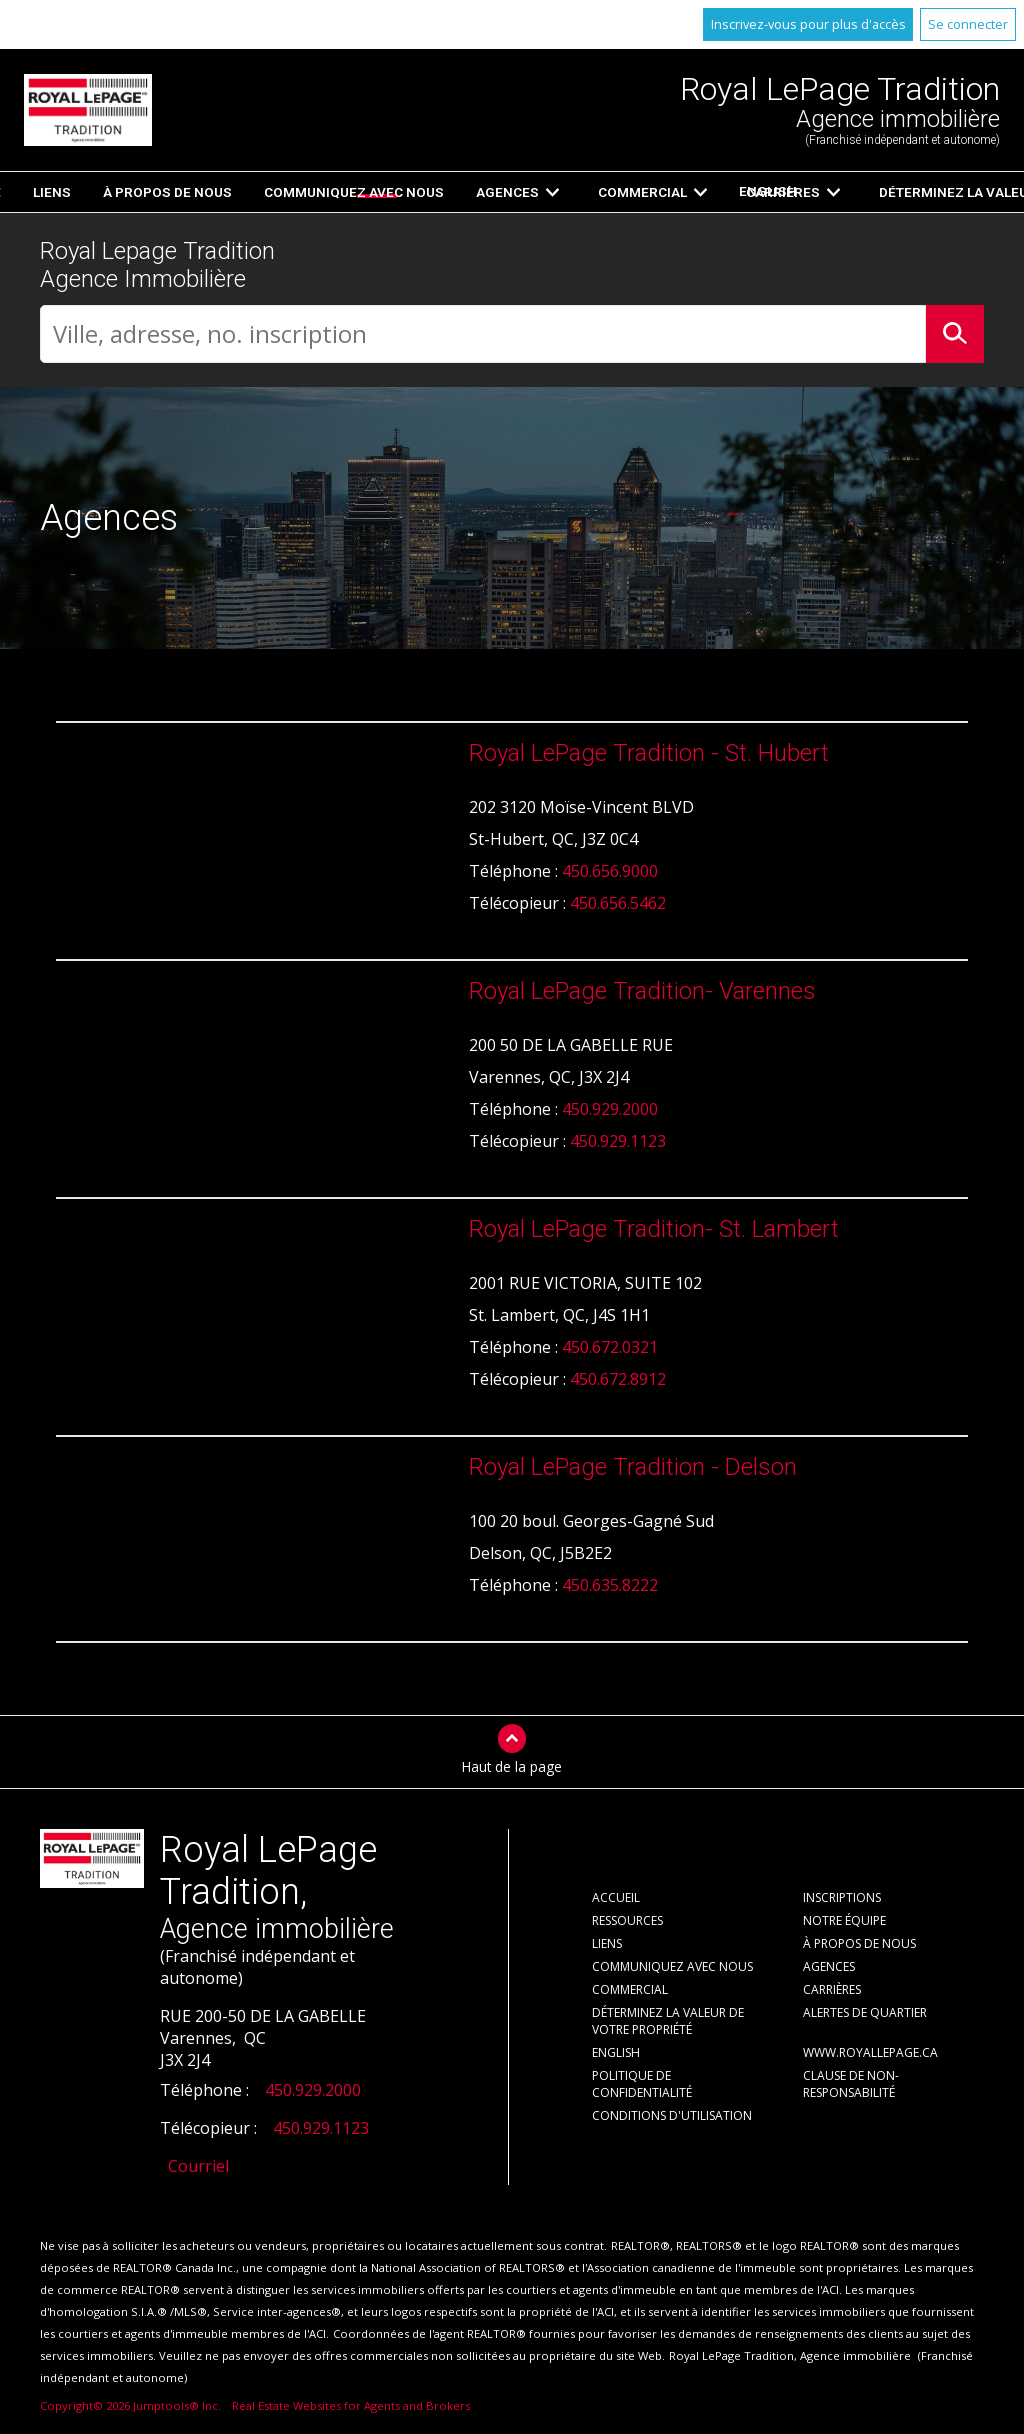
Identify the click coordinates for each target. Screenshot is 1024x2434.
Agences (829, 1967)
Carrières (832, 1990)
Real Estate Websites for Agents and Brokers (351, 2406)
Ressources (544, 192)
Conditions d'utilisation (672, 2116)
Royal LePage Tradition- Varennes (642, 992)
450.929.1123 (618, 1142)
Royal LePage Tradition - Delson (633, 1468)
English (744, 191)
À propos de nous (859, 1944)
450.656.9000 (610, 872)
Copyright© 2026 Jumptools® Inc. (130, 2406)
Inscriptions (393, 192)
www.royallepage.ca (870, 2053)
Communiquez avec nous (672, 1967)
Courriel (198, 2167)
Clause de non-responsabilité (851, 2085)
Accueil (286, 192)
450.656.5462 (618, 904)
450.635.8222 (610, 1586)
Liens (607, 1944)
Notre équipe (844, 1921)
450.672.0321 (610, 1348)
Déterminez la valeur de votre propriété (668, 2022)
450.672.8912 (618, 1380)
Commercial (630, 1990)
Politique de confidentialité (642, 2085)
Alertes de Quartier (865, 2013)
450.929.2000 (610, 1110)
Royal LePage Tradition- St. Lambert (654, 1230)
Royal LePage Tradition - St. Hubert (649, 754)
